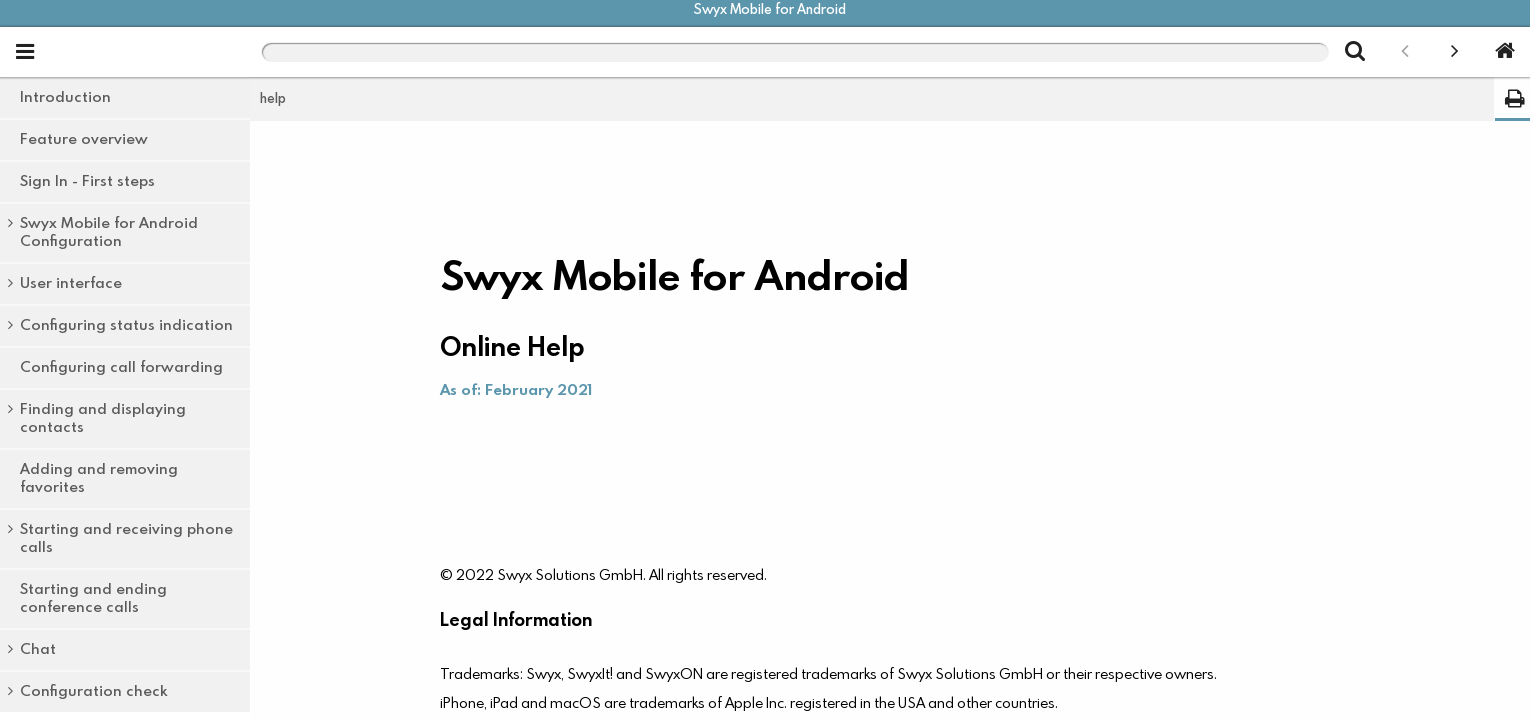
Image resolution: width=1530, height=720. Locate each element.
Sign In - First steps (87, 181)
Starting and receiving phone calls (126, 538)
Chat (38, 649)
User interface (71, 283)
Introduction (65, 97)
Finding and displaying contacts (103, 418)
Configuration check (93, 691)
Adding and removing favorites (99, 478)
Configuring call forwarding (121, 367)
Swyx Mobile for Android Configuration (109, 232)
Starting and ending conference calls (93, 598)
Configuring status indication (126, 325)
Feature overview (84, 139)
